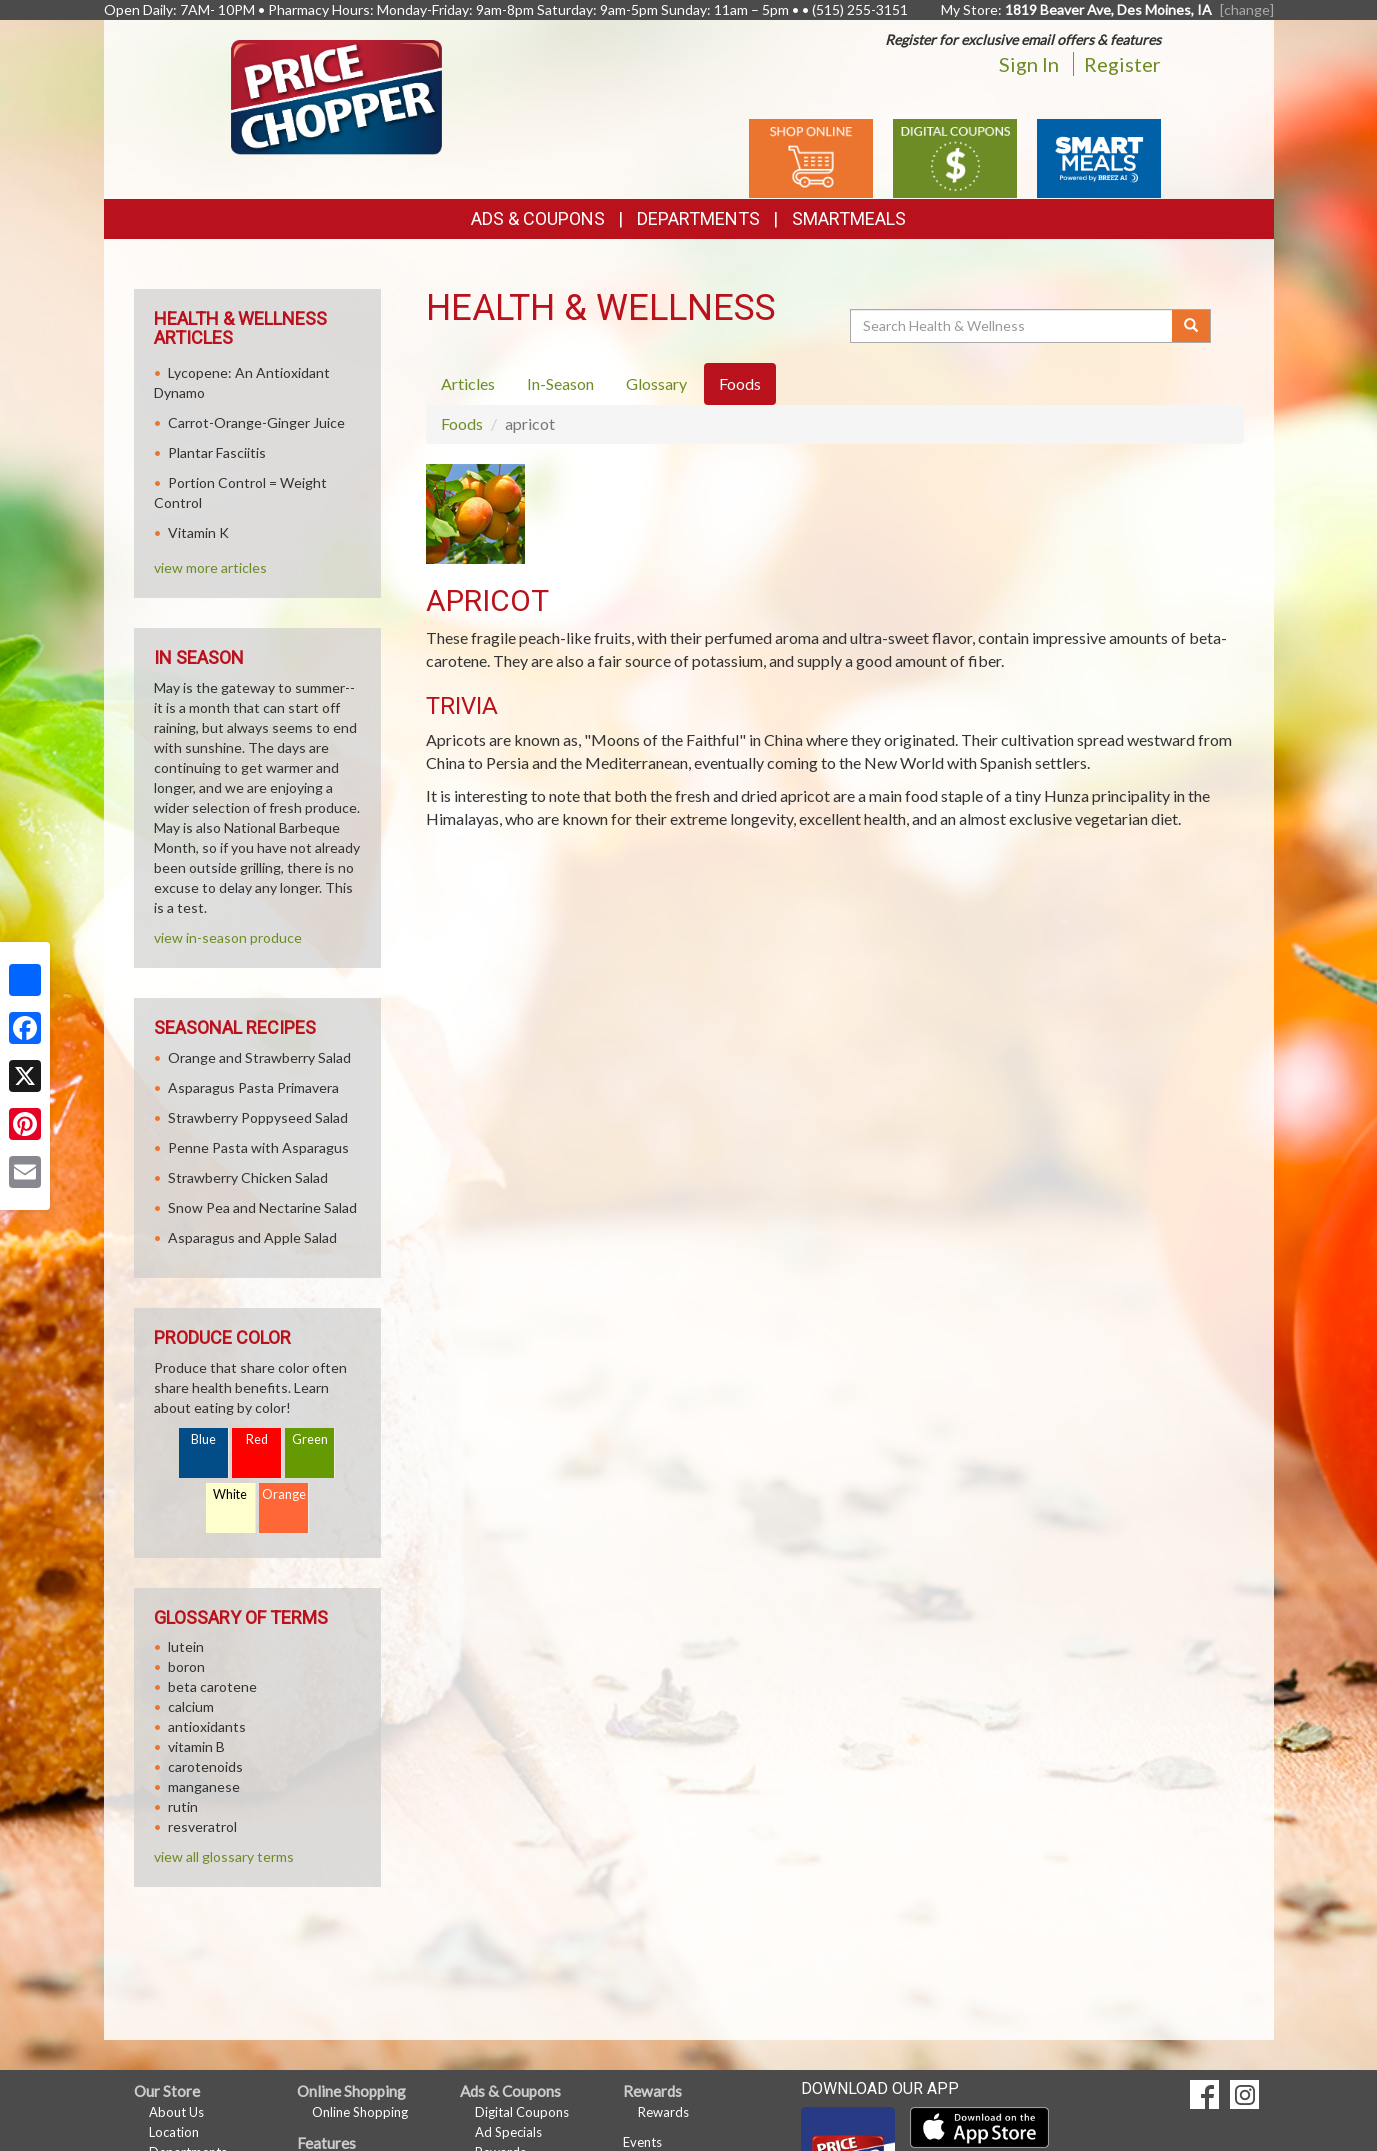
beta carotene (212, 1686)
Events (642, 2142)
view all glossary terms (224, 1856)
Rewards (663, 2112)
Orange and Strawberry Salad (259, 1057)
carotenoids (205, 1766)
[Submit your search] (1191, 326)
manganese (204, 1786)
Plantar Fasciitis (217, 452)
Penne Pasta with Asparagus (258, 1147)
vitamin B (196, 1746)
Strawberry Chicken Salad (248, 1177)
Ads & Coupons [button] (538, 218)
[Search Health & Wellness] (1013, 326)
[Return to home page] (336, 95)
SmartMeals (849, 218)
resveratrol (202, 1826)
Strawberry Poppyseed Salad (258, 1117)
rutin (183, 1806)
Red (257, 1439)
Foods (462, 423)
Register (1122, 64)
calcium (191, 1706)
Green (310, 1439)
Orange (284, 1494)
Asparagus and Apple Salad (252, 1237)
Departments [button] (698, 218)
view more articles (210, 567)
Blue (203, 1439)
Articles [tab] (468, 383)
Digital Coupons (522, 2112)
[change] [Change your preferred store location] (1247, 9)
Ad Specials (508, 2132)
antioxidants (207, 1726)
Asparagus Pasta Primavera (253, 1087)
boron (186, 1666)
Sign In (1029, 64)
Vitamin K (198, 532)
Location (174, 2132)
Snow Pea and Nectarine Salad (262, 1207)
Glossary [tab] (656, 383)
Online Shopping (360, 2112)
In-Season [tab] (560, 383)
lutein (186, 1646)
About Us (176, 2112)
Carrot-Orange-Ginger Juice (256, 422)
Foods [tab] (740, 383)
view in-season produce (228, 937)
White (230, 1494)
